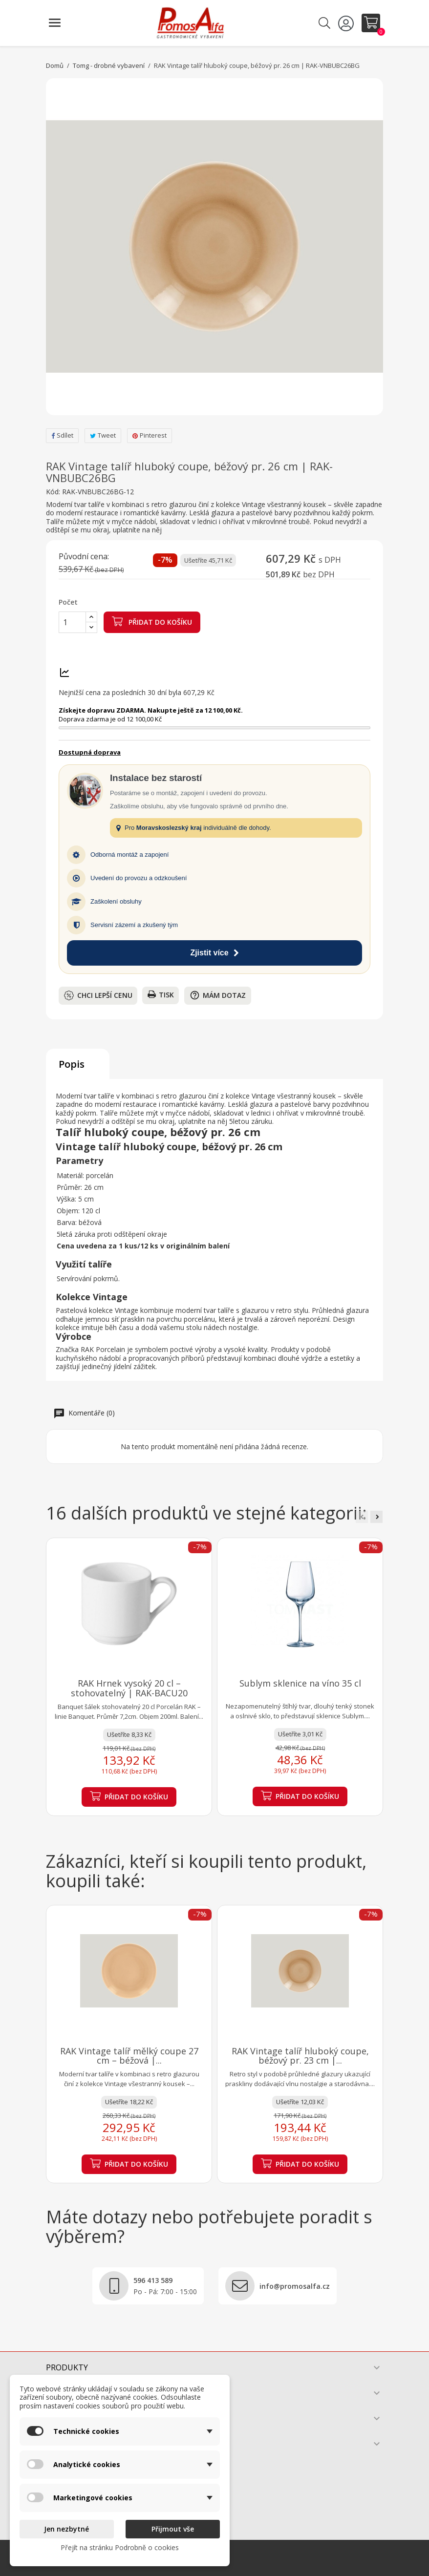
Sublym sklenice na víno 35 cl (300, 1683)
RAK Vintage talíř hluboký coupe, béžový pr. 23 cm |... (300, 2056)
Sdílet (62, 435)
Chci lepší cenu (98, 995)
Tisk (161, 994)
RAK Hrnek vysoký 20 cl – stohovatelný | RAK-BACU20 (129, 1688)
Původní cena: (84, 556)
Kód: (53, 491)
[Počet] (72, 622)
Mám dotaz (218, 995)
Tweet (103, 435)
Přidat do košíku (152, 621)
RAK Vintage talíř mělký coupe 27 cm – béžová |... (129, 2056)
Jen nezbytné (66, 2529)
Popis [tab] (72, 1064)
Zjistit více (214, 953)
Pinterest (149, 435)
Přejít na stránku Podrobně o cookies (120, 2547)
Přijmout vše (172, 2529)
